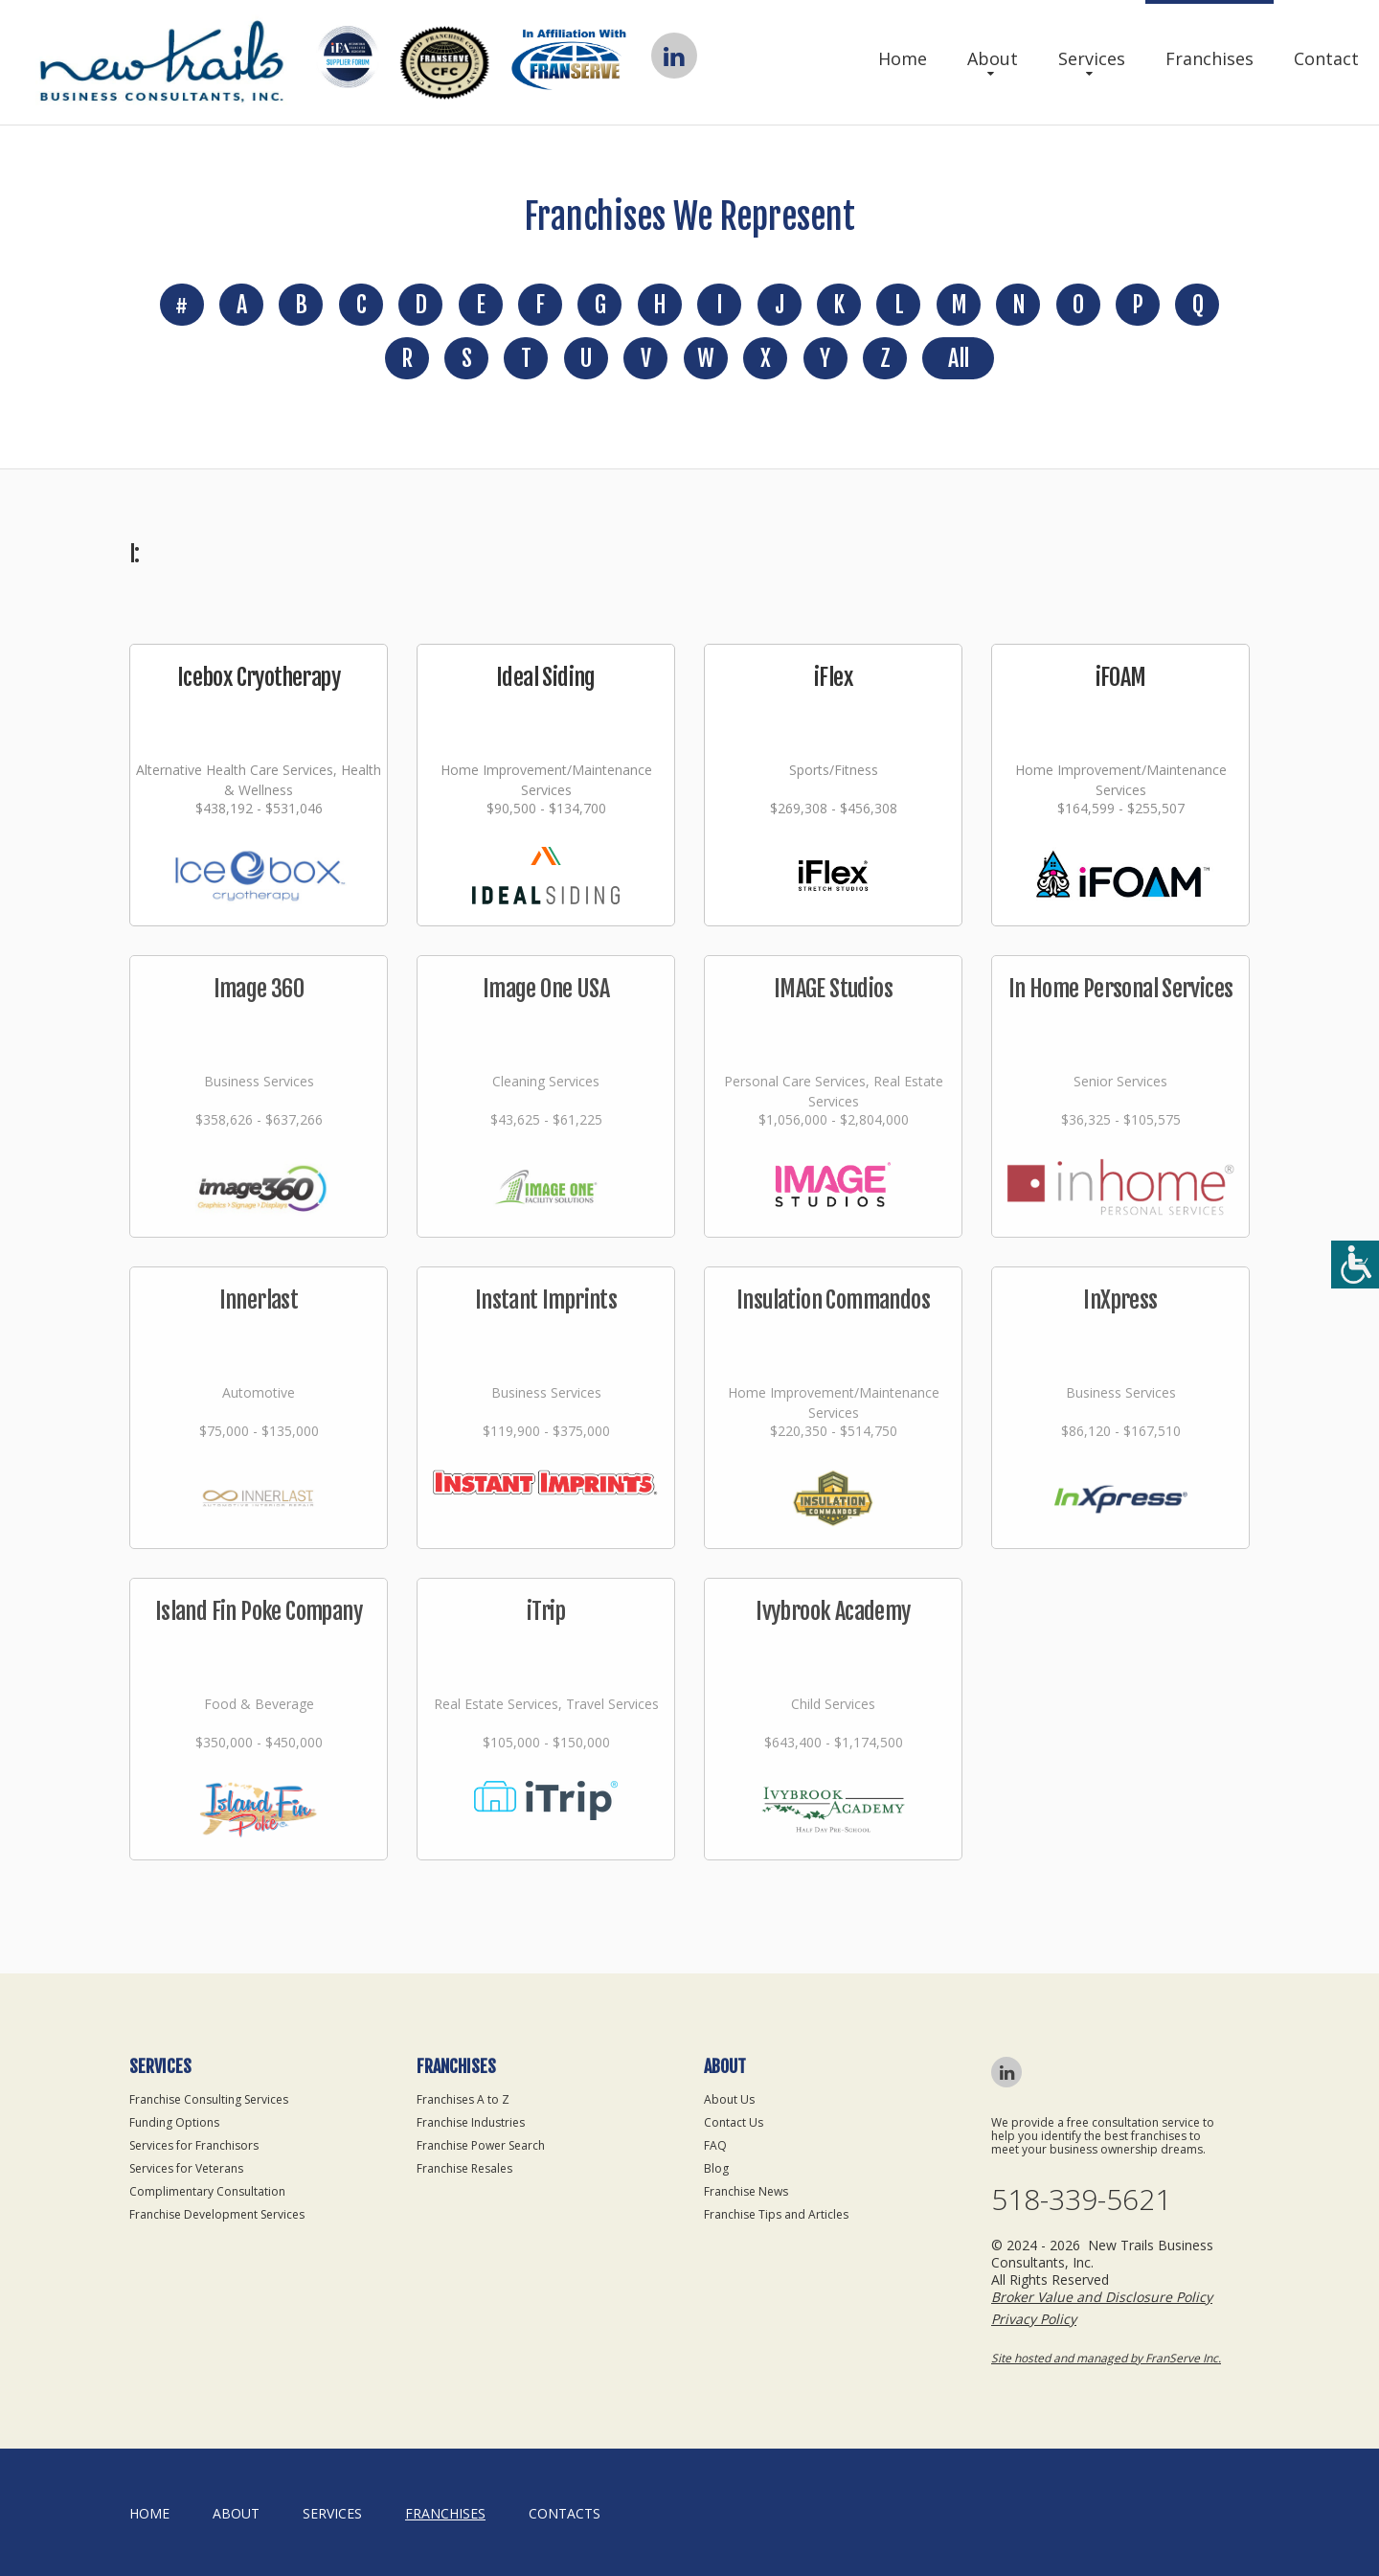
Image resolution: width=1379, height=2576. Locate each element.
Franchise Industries (471, 2122)
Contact (1326, 58)
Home (902, 58)
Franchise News (746, 2191)
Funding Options (174, 2122)
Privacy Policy (1033, 2319)
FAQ (715, 2145)
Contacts (564, 2513)
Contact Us (733, 2122)
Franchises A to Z (463, 2099)
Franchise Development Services (217, 2214)
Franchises (1209, 58)
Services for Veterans (186, 2168)
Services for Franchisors (194, 2145)
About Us (729, 2099)
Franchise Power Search (481, 2145)
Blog (716, 2168)
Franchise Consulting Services (208, 2099)
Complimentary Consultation (207, 2191)
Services (1091, 58)
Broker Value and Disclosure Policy (1101, 2297)
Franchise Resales (464, 2168)
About (992, 58)
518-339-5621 (1081, 2199)
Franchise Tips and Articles (776, 2214)
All (958, 358)
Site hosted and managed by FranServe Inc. (1106, 2358)
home (149, 2513)
